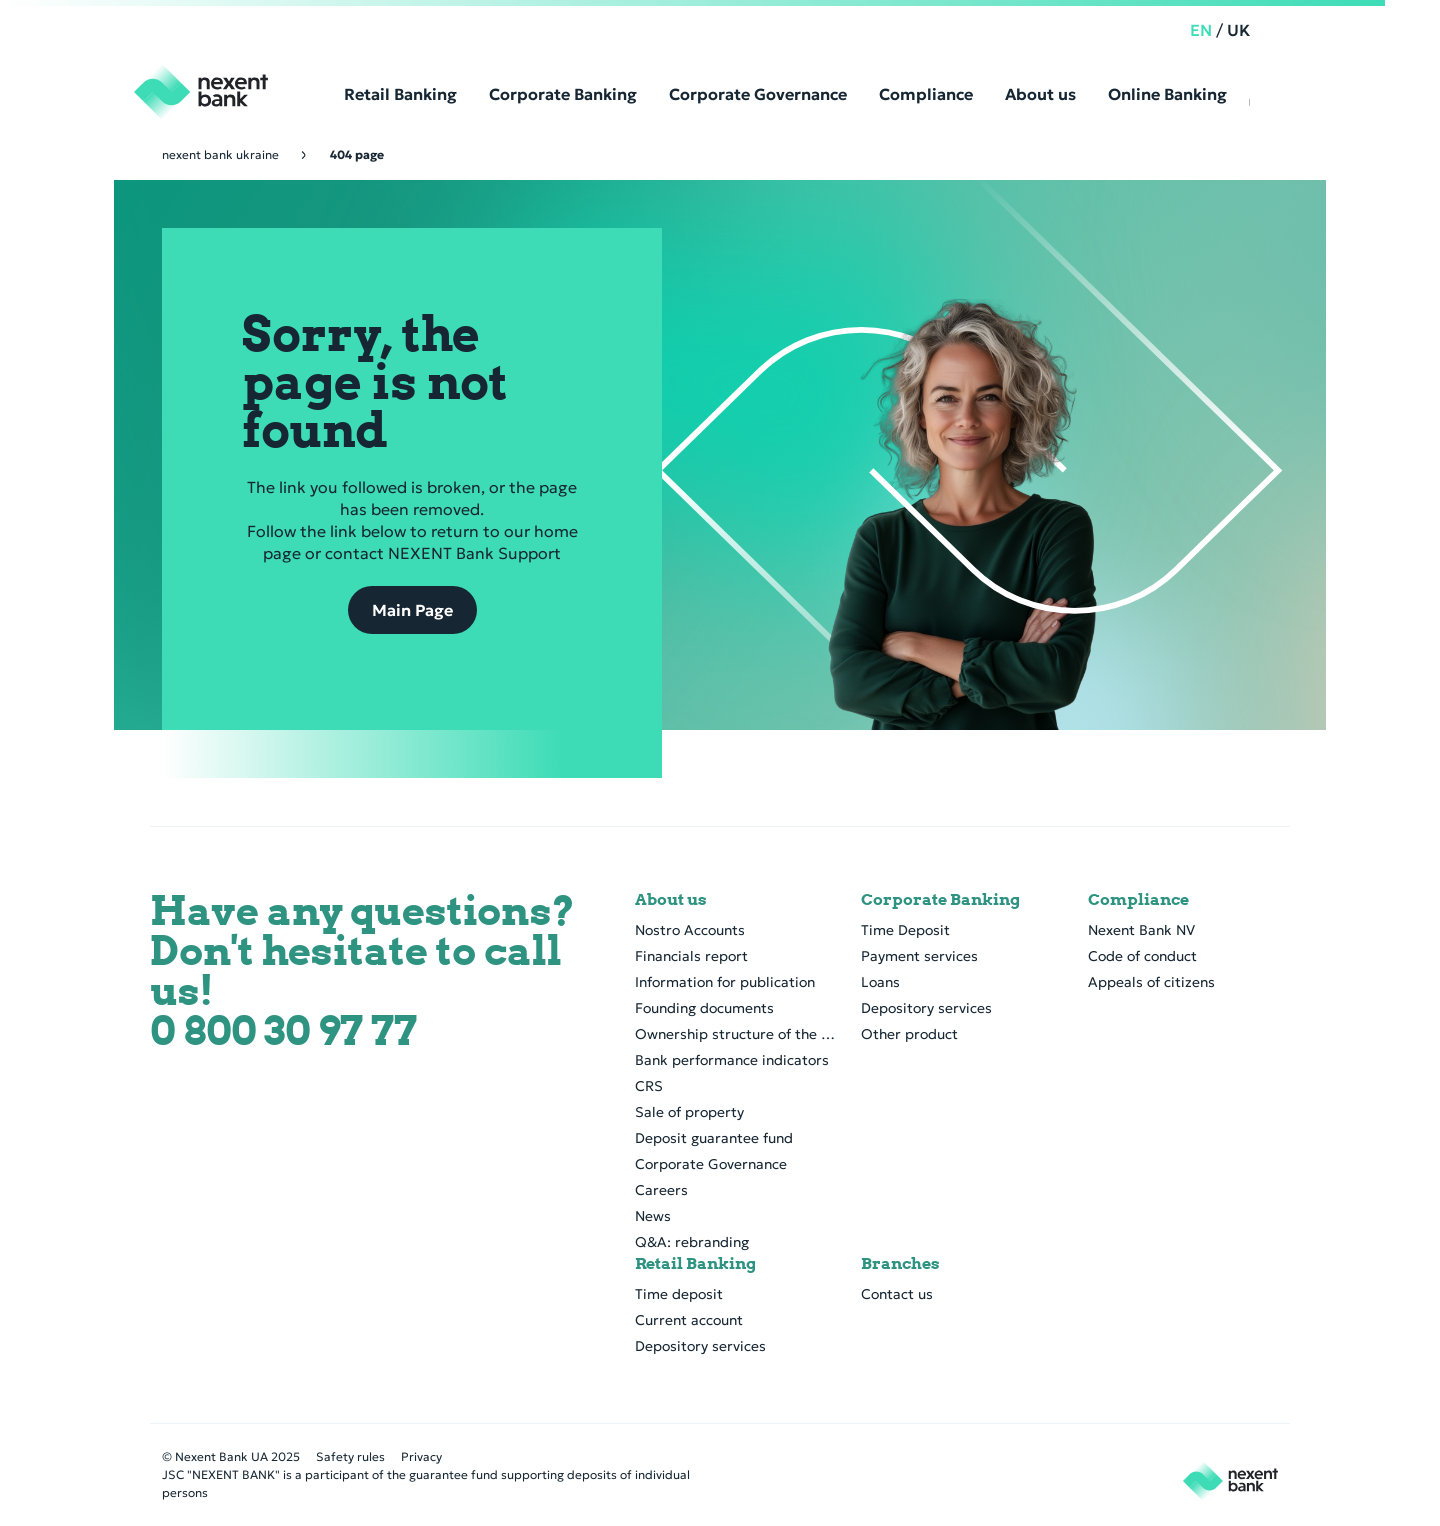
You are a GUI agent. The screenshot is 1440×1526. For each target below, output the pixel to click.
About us (671, 900)
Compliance (1138, 900)
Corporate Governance (711, 1164)
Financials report (691, 956)
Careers (661, 1190)
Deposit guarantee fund (714, 1138)
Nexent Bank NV (1141, 930)
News (653, 1216)
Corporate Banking (940, 900)
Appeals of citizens (1151, 982)
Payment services (919, 956)
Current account (689, 1320)
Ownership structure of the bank (736, 1034)
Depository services (926, 1008)
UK (1266, 30)
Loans (880, 982)
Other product (909, 1034)
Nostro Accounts (690, 930)
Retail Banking (695, 1264)
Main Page (412, 610)
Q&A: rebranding (692, 1242)
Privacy (421, 1456)
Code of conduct (1142, 956)
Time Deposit (905, 930)
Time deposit (679, 1294)
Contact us (897, 1294)
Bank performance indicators (732, 1060)
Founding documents (704, 1008)
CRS (649, 1086)
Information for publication (725, 982)
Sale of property (689, 1112)
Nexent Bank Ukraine (220, 154)
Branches (900, 1264)
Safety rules (350, 1456)
